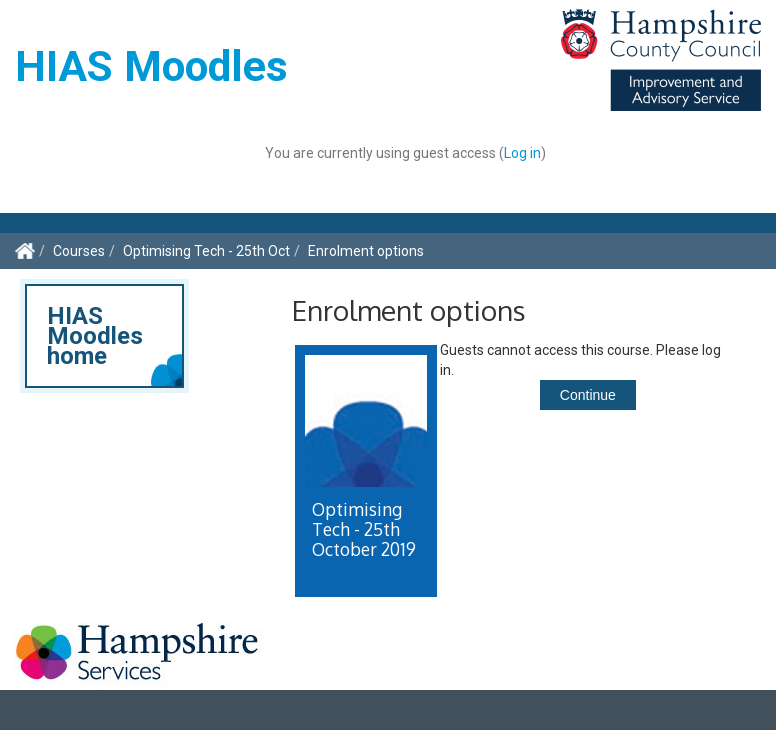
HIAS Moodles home (95, 336)
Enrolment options (366, 251)
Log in (522, 153)
